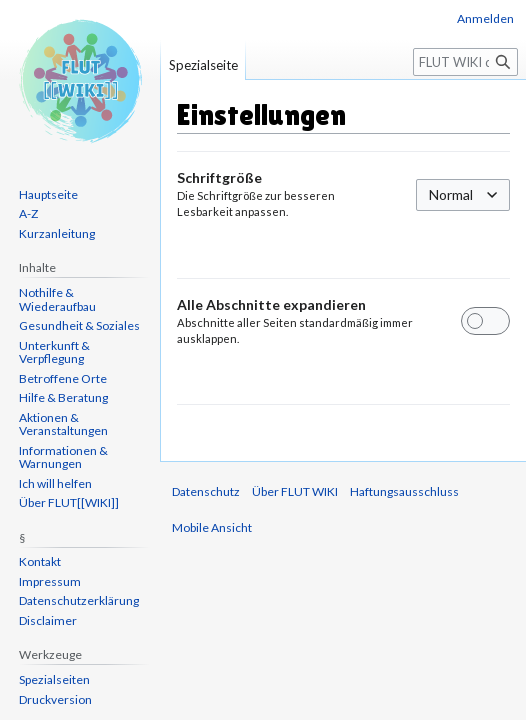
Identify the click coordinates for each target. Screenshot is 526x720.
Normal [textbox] (451, 194)
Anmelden (485, 18)
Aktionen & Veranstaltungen (63, 424)
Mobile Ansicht (212, 527)
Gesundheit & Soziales (79, 325)
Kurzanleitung (57, 233)
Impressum (50, 581)
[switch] (485, 321)
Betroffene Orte (63, 378)
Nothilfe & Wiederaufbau (57, 299)
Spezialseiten (54, 679)
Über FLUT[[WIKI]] (69, 502)
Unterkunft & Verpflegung (54, 352)
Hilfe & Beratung (63, 397)
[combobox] (463, 195)
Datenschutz (206, 491)
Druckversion (55, 699)
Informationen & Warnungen (63, 457)
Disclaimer (48, 620)
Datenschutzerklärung (79, 600)
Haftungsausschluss (404, 491)
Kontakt (40, 561)
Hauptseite (48, 194)
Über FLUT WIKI (295, 491)
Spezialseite (203, 65)
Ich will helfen (55, 483)
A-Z (28, 213)
